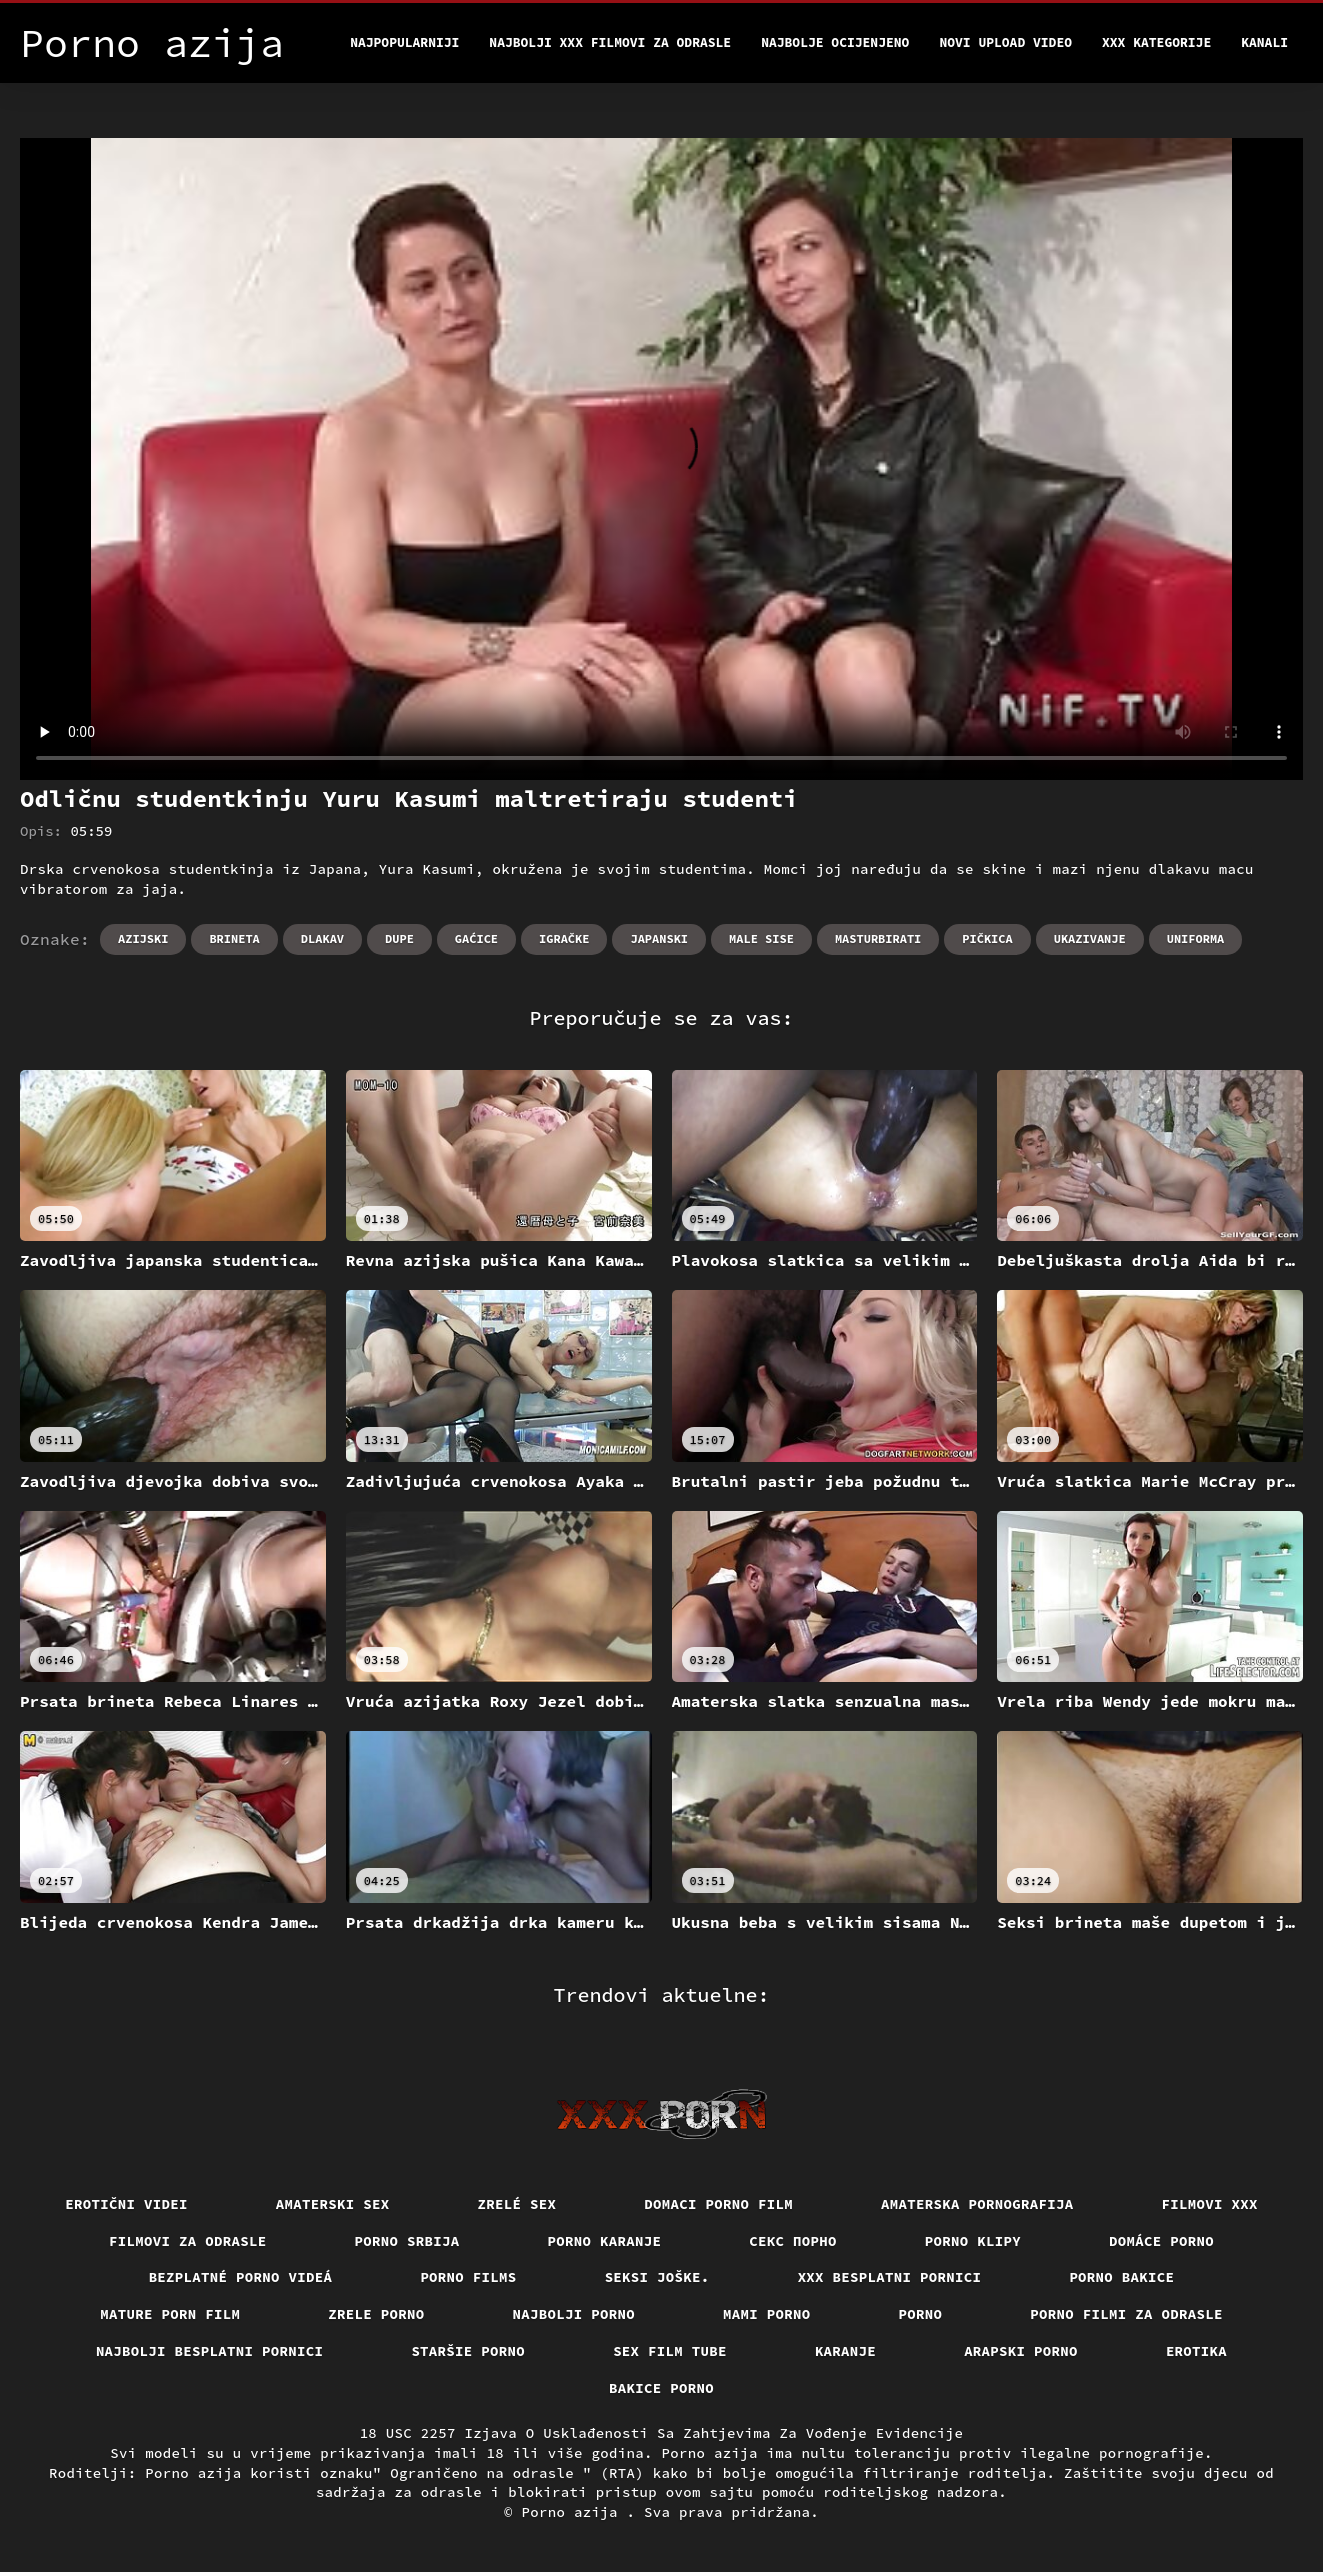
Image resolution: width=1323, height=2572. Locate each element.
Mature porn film (170, 2314)
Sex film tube (670, 2351)
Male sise (761, 938)
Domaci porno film (718, 2204)
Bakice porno (661, 2388)
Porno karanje (605, 2241)
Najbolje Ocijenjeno (835, 42)
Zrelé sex (517, 2204)
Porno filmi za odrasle (1126, 2314)
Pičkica (987, 938)
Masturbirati (878, 938)
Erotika (1196, 2351)
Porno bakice (1121, 2277)
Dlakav (322, 938)
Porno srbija (407, 2241)
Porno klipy (973, 2241)
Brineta (234, 938)
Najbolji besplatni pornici (210, 2351)
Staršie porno (468, 2351)
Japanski (659, 938)
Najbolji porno (574, 2314)
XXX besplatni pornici (890, 2277)
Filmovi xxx (1210, 2204)
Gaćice (476, 938)
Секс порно (793, 2241)
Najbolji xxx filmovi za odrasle (610, 42)
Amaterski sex (333, 2204)
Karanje (845, 2351)
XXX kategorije (1156, 42)
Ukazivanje (1090, 938)
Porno (921, 2314)
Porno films (468, 2277)
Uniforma (1196, 938)
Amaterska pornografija (977, 2204)
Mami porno (767, 2314)
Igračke (564, 938)
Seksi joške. (657, 2277)
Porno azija (574, 2512)
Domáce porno (1161, 2241)
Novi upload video (1005, 42)
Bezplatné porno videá (241, 2277)
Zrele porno (376, 2314)
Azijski (143, 938)
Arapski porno (1021, 2351)
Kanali (1264, 42)
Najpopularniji (404, 42)
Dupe (399, 938)
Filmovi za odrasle (188, 2241)
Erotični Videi (126, 2204)
